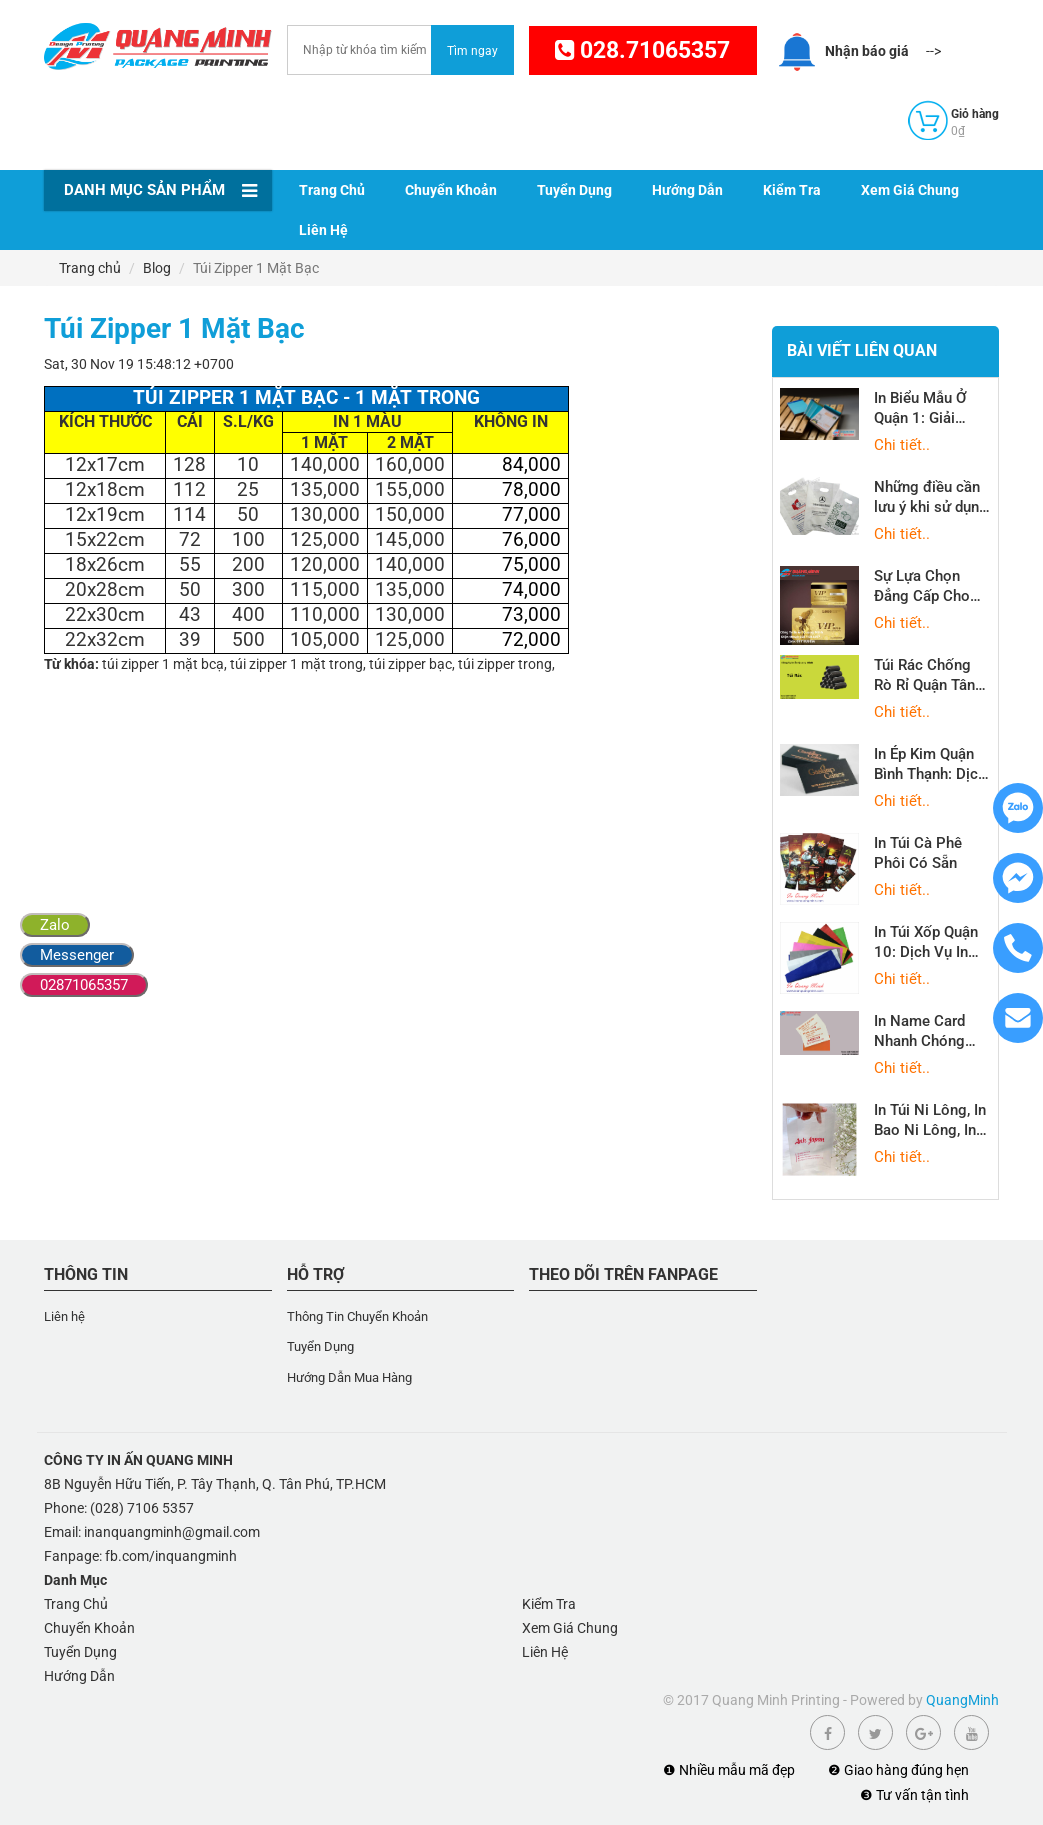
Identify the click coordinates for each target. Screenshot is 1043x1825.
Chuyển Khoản (451, 190)
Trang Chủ (332, 190)
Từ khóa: (71, 664)
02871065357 (84, 985)
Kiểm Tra (792, 190)
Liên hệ (64, 1316)
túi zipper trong (505, 664)
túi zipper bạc (410, 664)
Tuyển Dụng (574, 190)
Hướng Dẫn (687, 190)
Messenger (77, 955)
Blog (157, 268)
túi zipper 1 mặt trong (296, 664)
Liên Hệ (323, 230)
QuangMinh (962, 1700)
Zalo (55, 925)
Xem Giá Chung (910, 190)
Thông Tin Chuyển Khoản (357, 1316)
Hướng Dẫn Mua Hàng (349, 1377)
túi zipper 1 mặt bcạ (163, 664)
